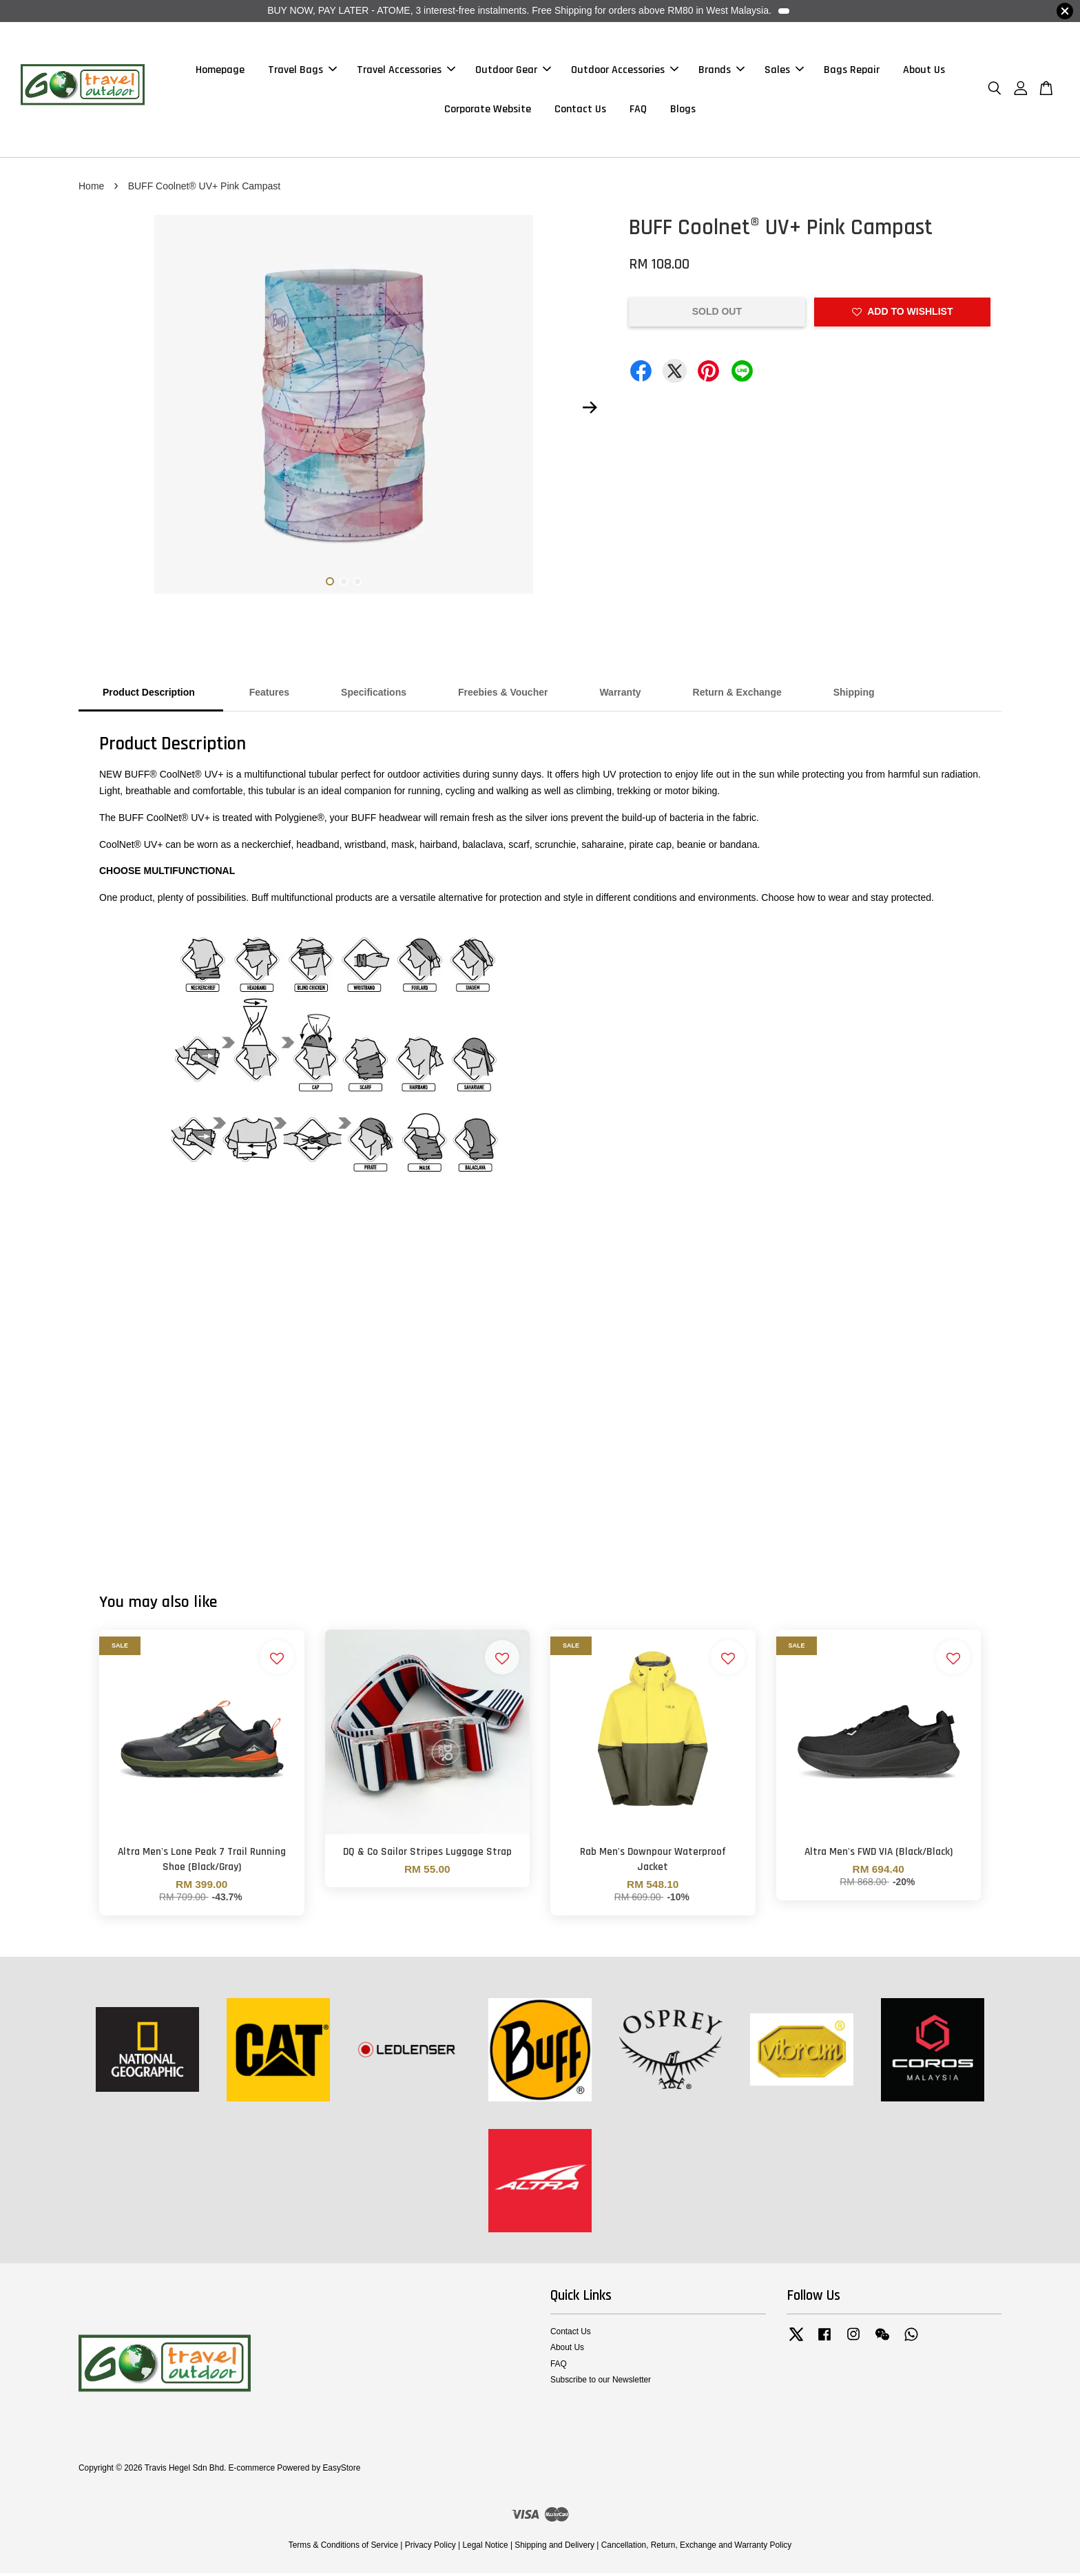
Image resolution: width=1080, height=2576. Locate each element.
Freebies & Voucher (503, 695)
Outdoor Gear (513, 71)
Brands (721, 71)
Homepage (220, 71)
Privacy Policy (430, 2548)
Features (269, 695)
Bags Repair (852, 71)
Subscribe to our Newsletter (600, 2382)
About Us (924, 71)
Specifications (373, 695)
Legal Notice (485, 2548)
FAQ (638, 110)
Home (91, 188)
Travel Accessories (406, 71)
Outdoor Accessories (624, 71)
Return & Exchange (737, 695)
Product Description (150, 695)
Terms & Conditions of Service (343, 2548)
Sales (784, 71)
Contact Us (580, 110)
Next (589, 410)
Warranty (620, 695)
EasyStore (341, 2471)
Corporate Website (487, 110)
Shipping (854, 695)
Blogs (683, 110)
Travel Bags (302, 71)
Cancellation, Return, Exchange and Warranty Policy (696, 2548)
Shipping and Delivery (554, 2548)
